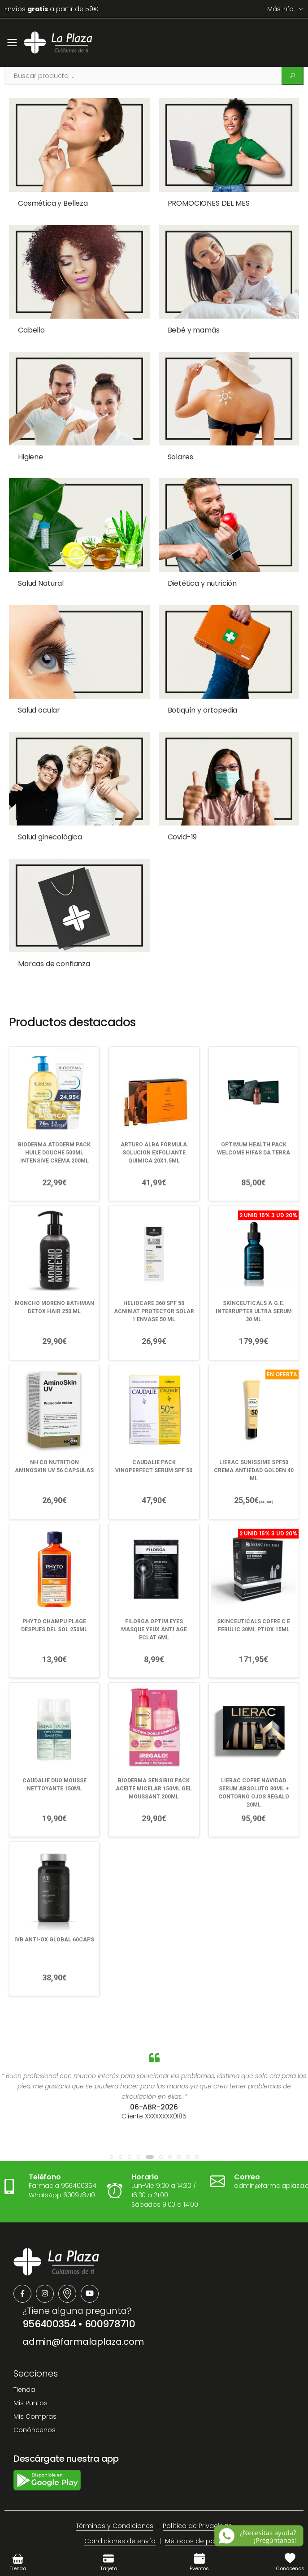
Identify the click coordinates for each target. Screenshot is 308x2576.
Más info (280, 8)
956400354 (49, 2282)
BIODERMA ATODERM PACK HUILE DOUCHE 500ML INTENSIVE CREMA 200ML (54, 1110)
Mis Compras (34, 2374)
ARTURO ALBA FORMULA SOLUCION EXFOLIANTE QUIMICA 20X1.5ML (154, 1110)
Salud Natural (41, 565)
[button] (111, 2115)
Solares (171, 445)
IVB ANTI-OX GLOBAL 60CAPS (54, 1897)
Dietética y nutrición (193, 565)
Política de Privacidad (198, 2484)
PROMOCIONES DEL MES (200, 203)
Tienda (24, 2347)
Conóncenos (34, 2388)
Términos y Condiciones (114, 2484)
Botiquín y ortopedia (194, 686)
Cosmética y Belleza (53, 203)
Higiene (30, 445)
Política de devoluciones (177, 2514)
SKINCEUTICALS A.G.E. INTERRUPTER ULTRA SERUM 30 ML (254, 1269)
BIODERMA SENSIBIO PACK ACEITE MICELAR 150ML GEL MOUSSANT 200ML (154, 1746)
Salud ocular (39, 686)
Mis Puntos (30, 2361)
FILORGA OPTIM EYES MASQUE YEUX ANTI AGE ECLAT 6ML (154, 1588)
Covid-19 (173, 807)
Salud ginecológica (50, 807)
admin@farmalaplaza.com (83, 2300)
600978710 (110, 2282)
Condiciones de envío (120, 2499)
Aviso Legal (110, 2514)
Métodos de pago (194, 2499)
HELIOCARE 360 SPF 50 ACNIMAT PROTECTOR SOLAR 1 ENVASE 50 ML (154, 1269)
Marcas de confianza (54, 928)
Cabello (31, 324)
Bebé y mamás (185, 324)
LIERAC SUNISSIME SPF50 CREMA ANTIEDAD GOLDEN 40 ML (254, 1429)
